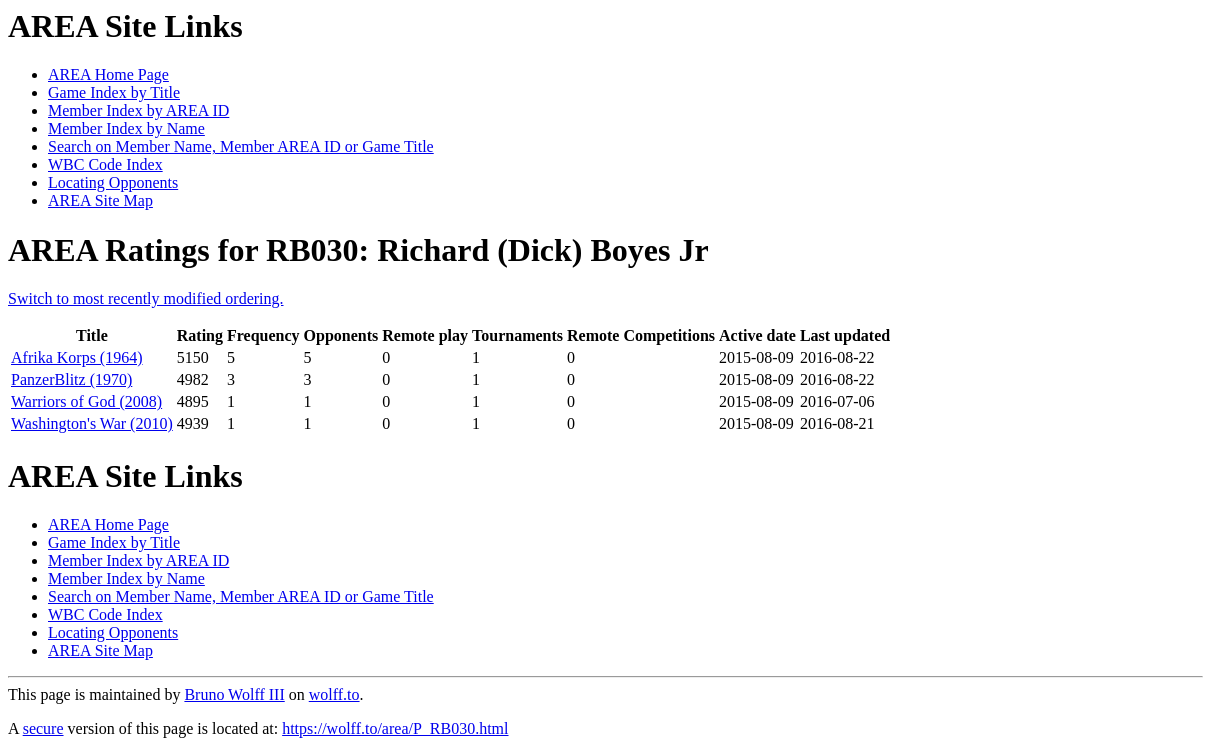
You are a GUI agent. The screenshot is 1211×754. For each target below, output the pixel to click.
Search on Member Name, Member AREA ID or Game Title (241, 146)
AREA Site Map (100, 200)
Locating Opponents (113, 182)
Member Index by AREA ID (138, 110)
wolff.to (334, 694)
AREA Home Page (108, 74)
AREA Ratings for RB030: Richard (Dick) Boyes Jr (358, 250)
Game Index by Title (114, 92)
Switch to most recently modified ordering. (146, 298)
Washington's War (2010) (92, 423)
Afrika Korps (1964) (77, 357)
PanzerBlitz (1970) (71, 379)
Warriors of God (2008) (86, 401)
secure (43, 728)
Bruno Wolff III (234, 694)
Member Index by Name (126, 128)
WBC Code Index (105, 164)
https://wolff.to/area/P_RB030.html (395, 728)
